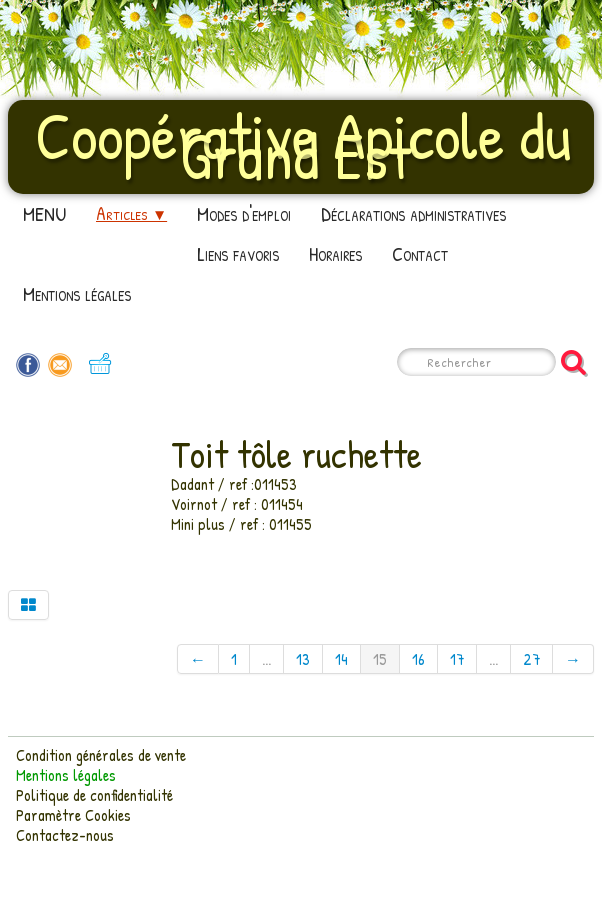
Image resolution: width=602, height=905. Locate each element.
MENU (44, 213)
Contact (420, 253)
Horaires (335, 253)
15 (380, 659)
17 (457, 659)
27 (531, 659)
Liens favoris (238, 253)
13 (303, 659)
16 (418, 659)
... (266, 659)
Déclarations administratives (413, 213)
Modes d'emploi (244, 213)
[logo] (301, 145)
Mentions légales (77, 293)
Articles (131, 213)
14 (341, 659)
